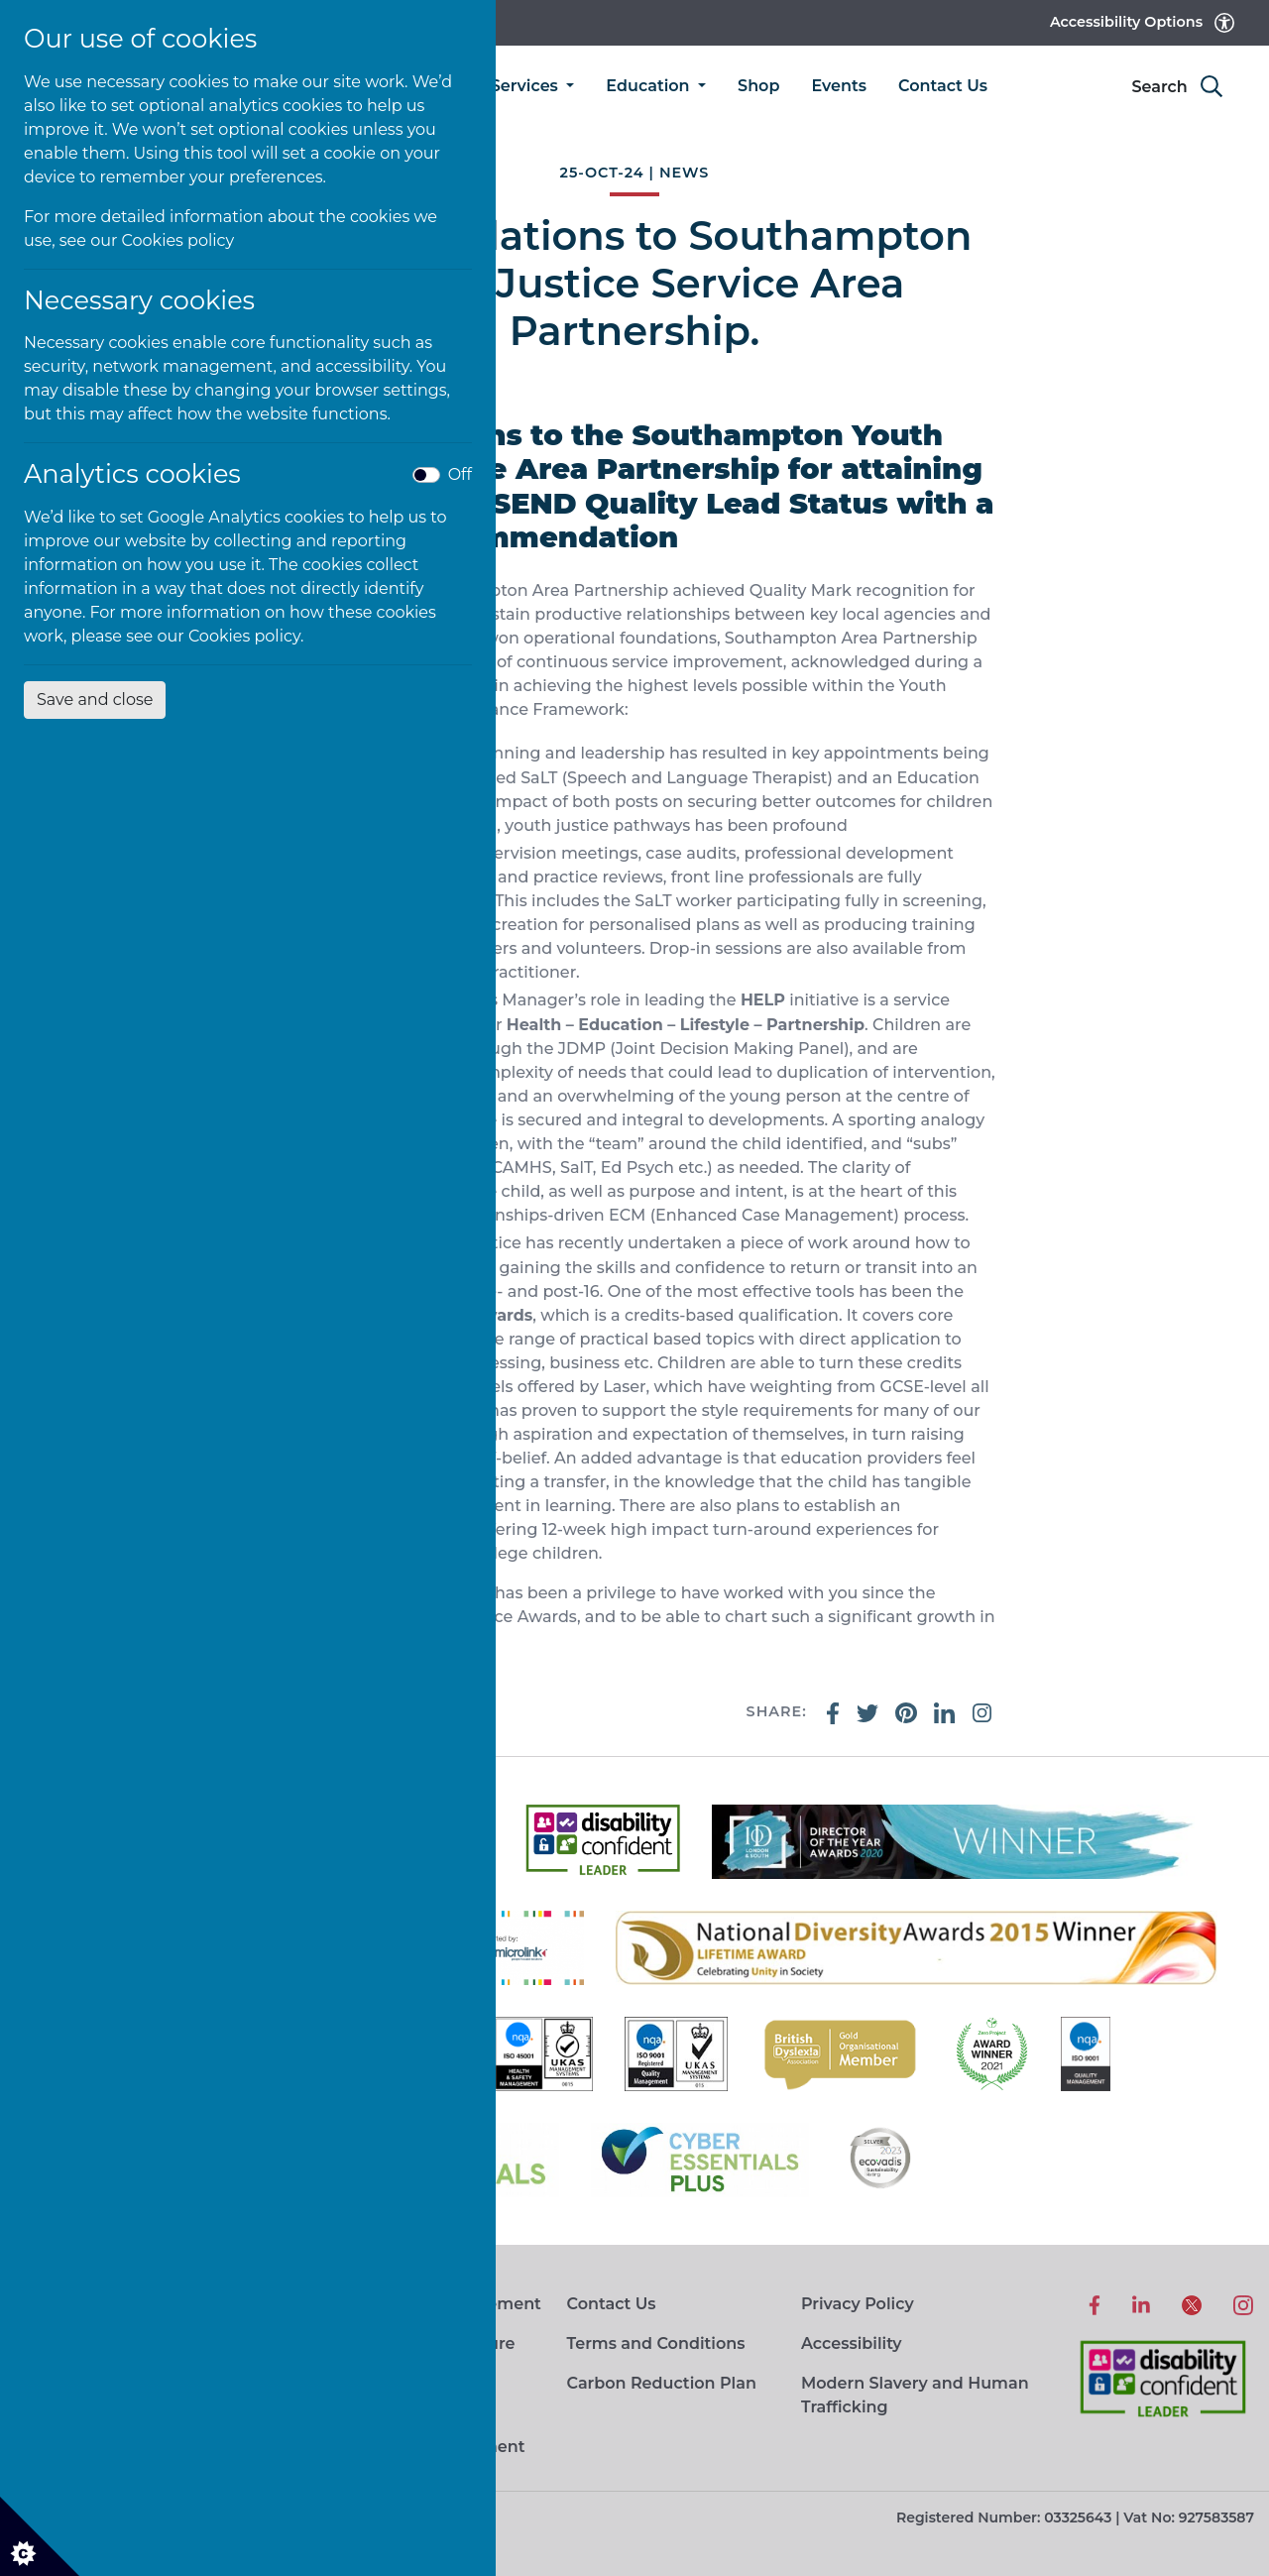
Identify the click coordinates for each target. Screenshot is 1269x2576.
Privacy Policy (857, 2303)
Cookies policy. (246, 636)
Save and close (95, 699)
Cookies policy (178, 240)
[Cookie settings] (39, 2536)
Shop (758, 85)
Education (650, 85)
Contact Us (942, 85)
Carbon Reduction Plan (660, 2383)
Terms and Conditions (655, 2343)
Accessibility (851, 2343)
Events (838, 85)
